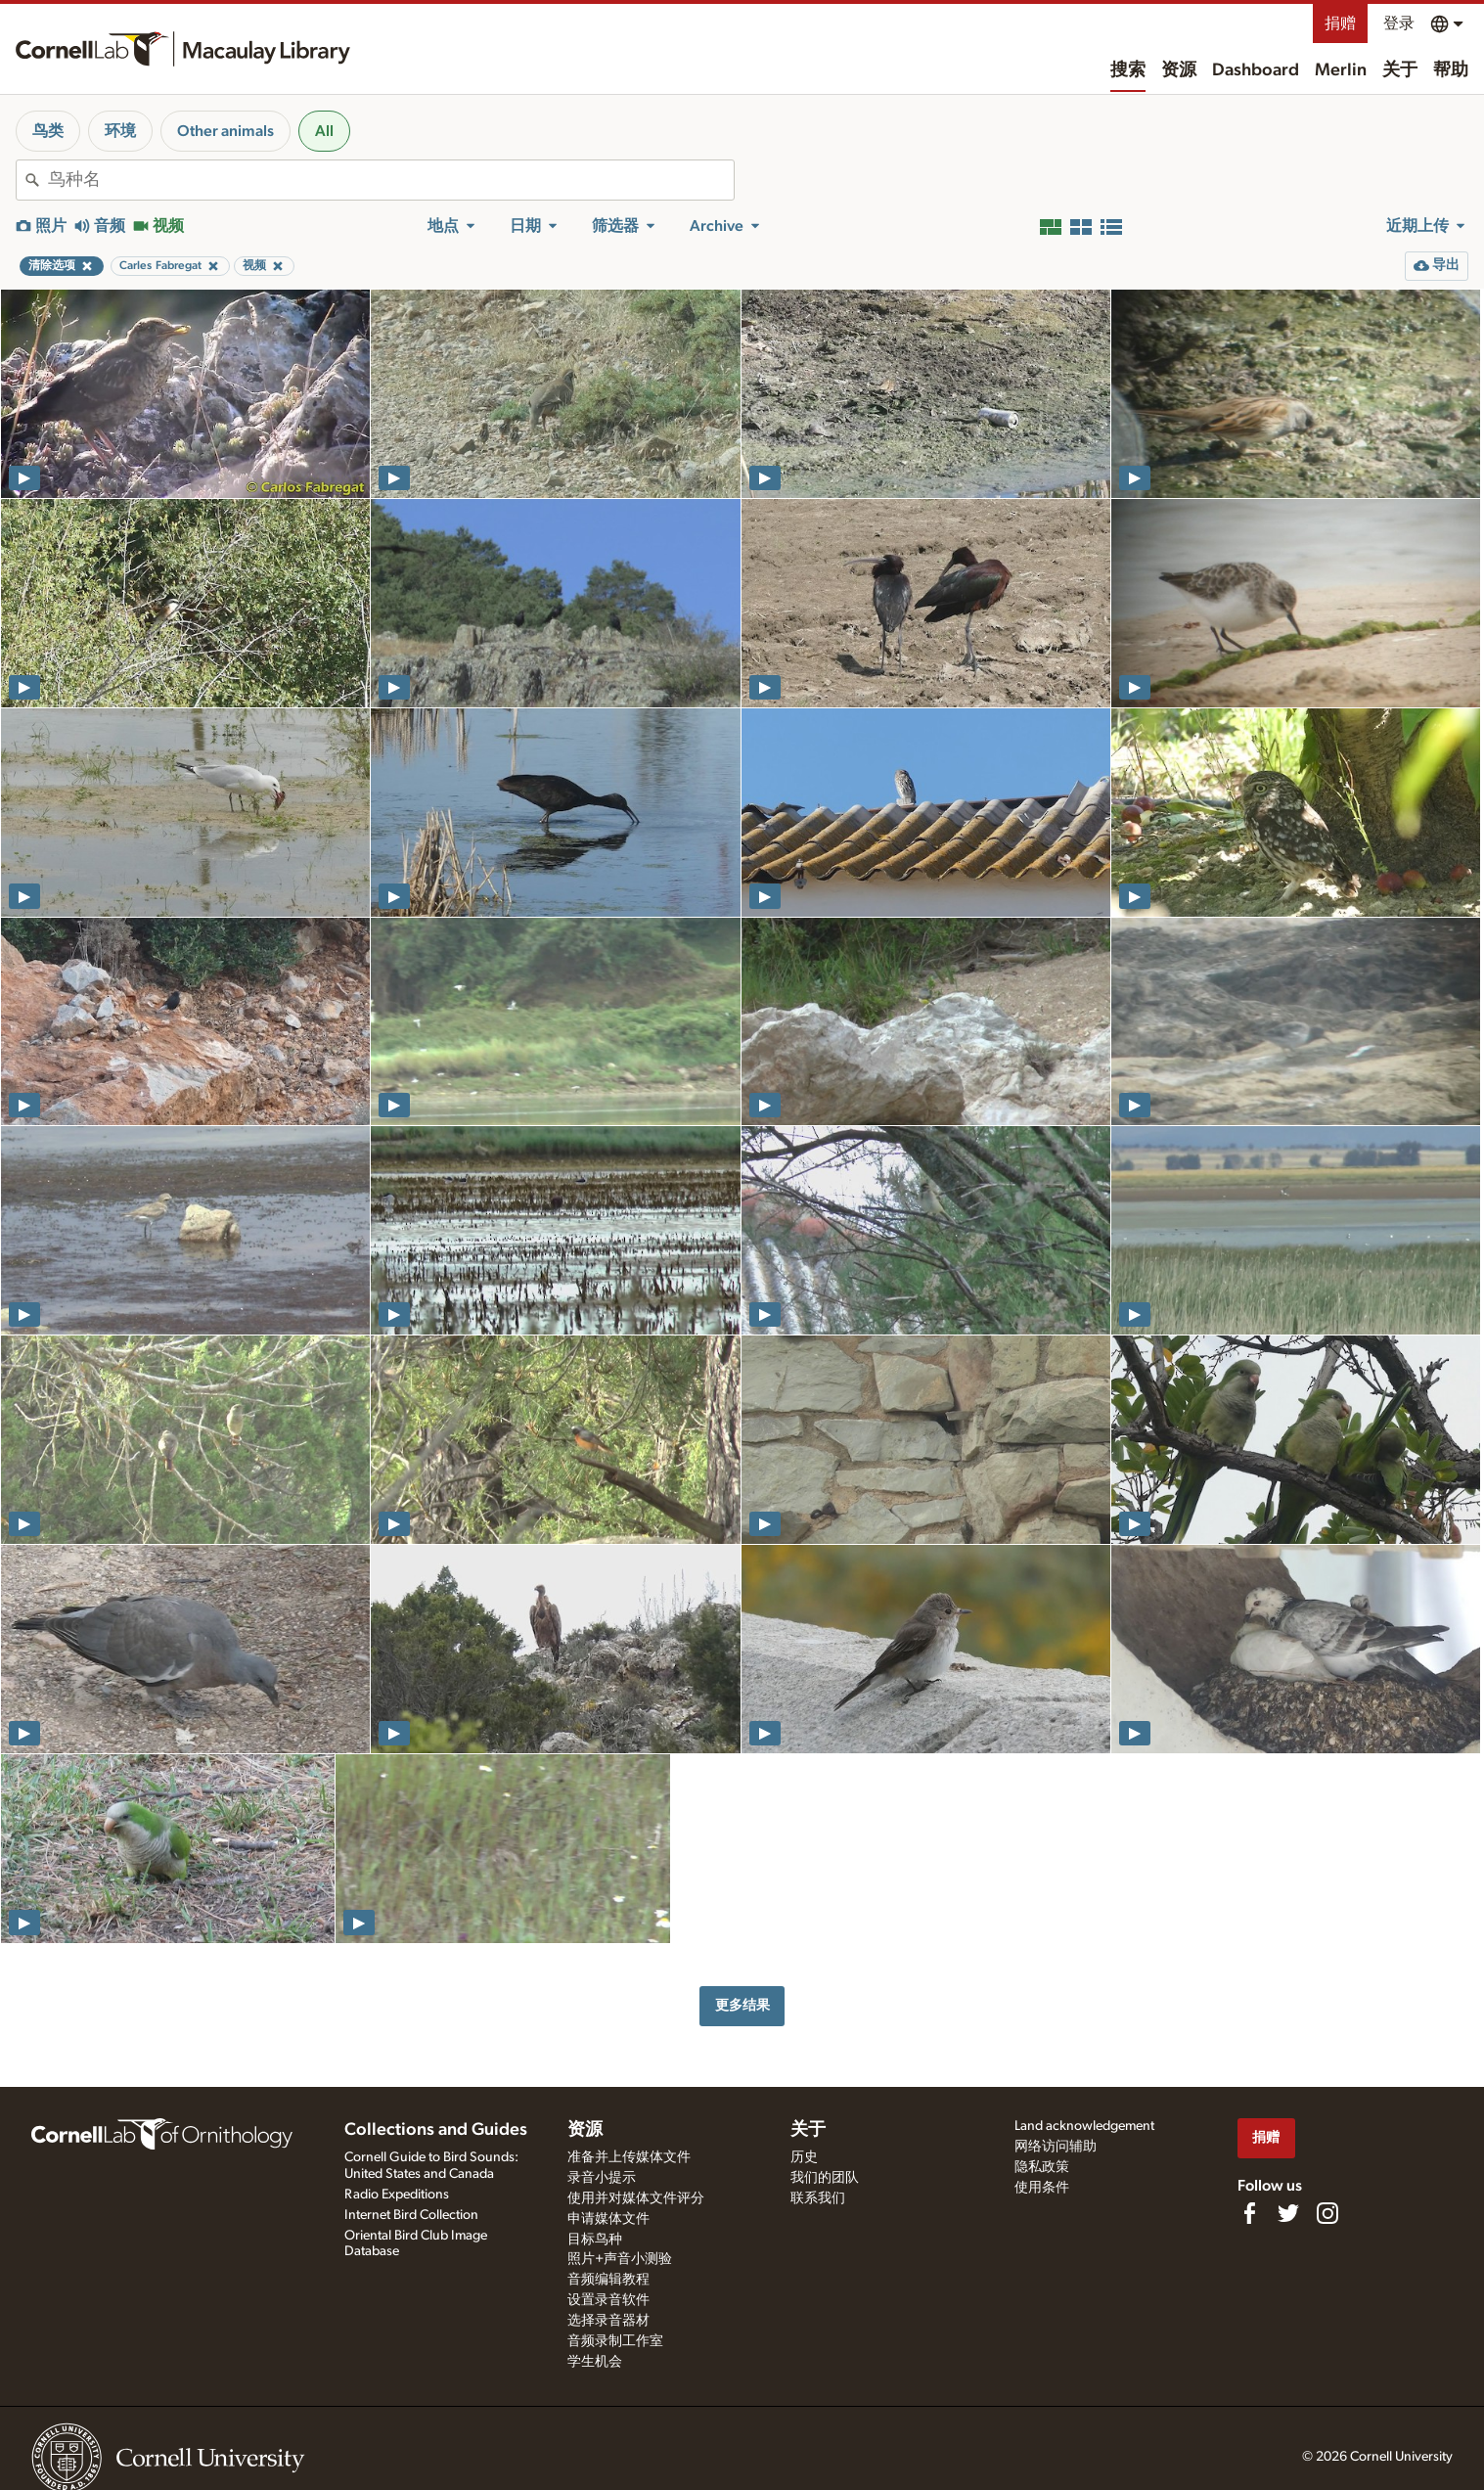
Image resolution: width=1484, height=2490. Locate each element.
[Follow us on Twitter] (1288, 2213)
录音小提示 (601, 2178)
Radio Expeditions (396, 2194)
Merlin (1341, 70)
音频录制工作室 (615, 2341)
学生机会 (594, 2362)
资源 (1178, 70)
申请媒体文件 (608, 2219)
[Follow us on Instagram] (1327, 2213)
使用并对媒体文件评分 (635, 2198)
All (324, 131)
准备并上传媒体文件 (629, 2157)
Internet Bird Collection (411, 2215)
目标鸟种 (594, 2239)
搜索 (1128, 70)
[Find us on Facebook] (1249, 2213)
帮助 (1450, 70)
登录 (1399, 23)
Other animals (225, 131)
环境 (120, 131)
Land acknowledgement (1084, 2126)
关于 (1399, 70)
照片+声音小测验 (619, 2259)
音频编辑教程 (608, 2279)
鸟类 (48, 131)
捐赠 (1340, 23)
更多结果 (742, 2005)
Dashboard (1255, 70)
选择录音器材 (608, 2321)
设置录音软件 (608, 2300)
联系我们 (817, 2198)
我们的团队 (824, 2178)
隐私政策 (1041, 2167)
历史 (804, 2157)
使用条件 (1041, 2188)
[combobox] (391, 180)
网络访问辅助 (1055, 2146)
